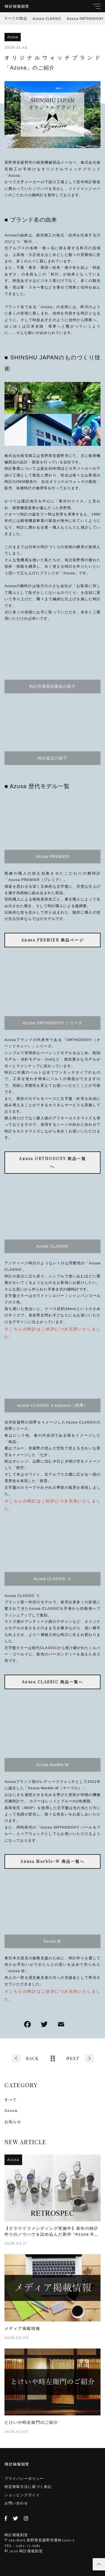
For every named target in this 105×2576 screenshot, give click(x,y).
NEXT (73, 2058)
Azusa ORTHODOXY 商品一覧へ (52, 1162)
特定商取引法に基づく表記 (28, 2487)
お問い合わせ (16, 2503)
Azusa (12, 37)
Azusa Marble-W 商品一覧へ (52, 1861)
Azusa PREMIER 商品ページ (52, 940)
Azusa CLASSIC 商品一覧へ (52, 1681)
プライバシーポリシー (24, 2478)
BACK (32, 2058)
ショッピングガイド (22, 2495)
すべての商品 (15, 18)
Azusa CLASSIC (47, 18)
